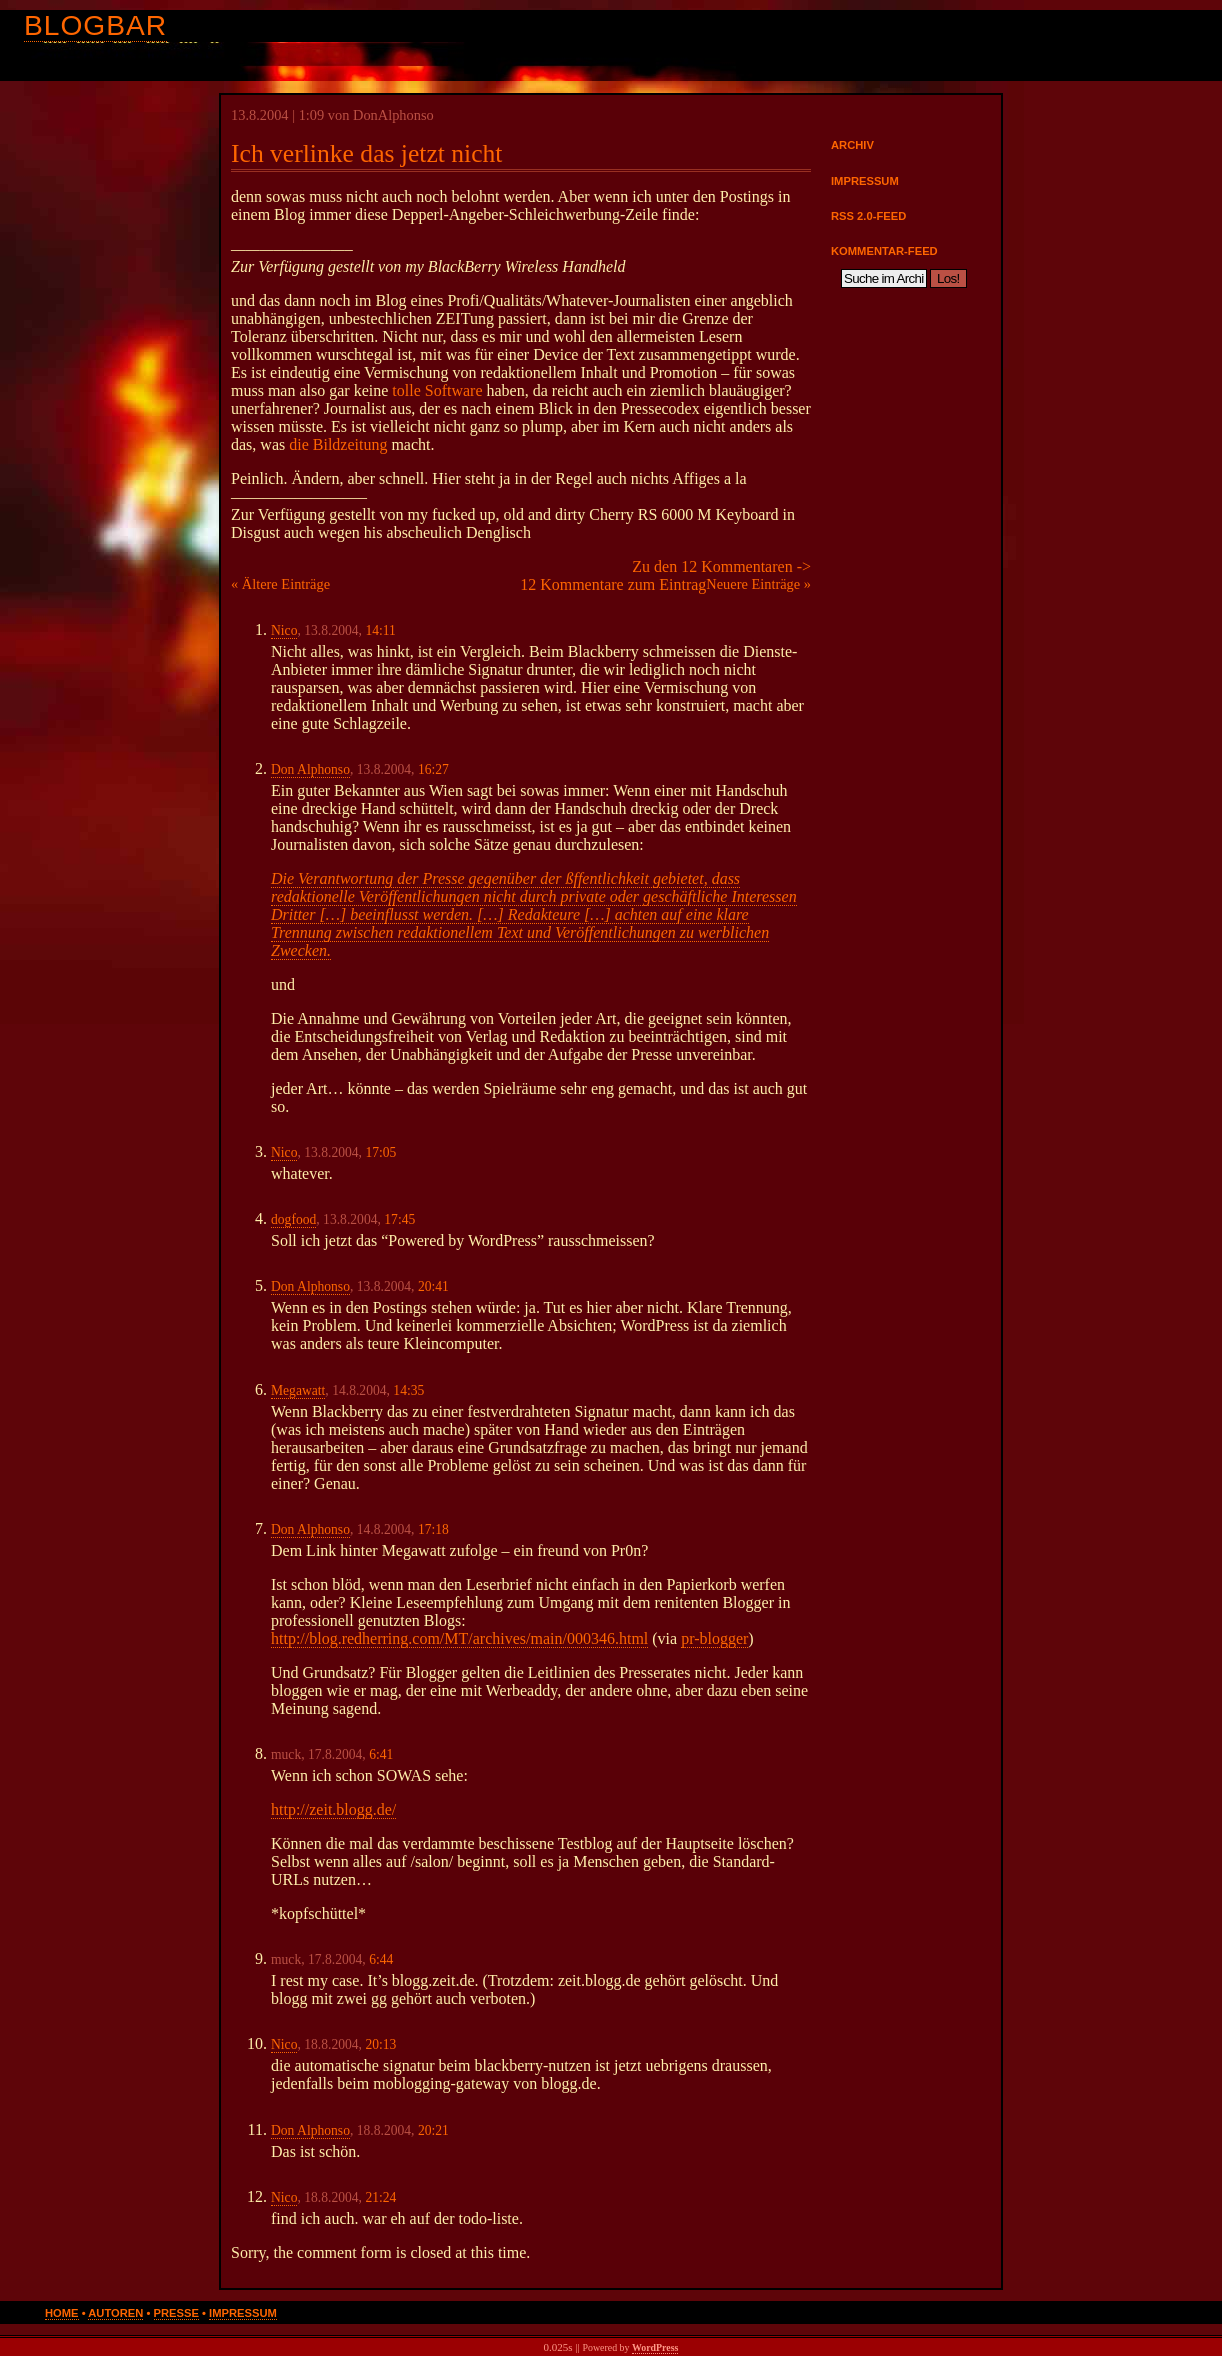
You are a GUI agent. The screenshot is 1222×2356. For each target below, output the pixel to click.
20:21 (433, 2130)
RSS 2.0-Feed (868, 216)
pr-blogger (714, 1638)
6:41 (381, 1754)
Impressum (865, 181)
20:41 (433, 1286)
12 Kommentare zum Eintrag (613, 584)
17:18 (433, 1529)
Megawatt (298, 1390)
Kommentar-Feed (884, 251)
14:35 (408, 1390)
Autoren (115, 2313)
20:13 (380, 2044)
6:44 (381, 1959)
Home (62, 2313)
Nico (284, 630)
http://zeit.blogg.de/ (333, 1809)
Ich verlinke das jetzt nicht (366, 153)
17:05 (380, 1152)
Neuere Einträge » (758, 584)
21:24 (380, 2197)
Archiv (852, 145)
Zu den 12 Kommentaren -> (721, 566)
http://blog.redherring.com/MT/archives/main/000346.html (459, 1638)
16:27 (433, 769)
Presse (176, 2313)
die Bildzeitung (338, 444)
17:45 (399, 1219)
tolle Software (437, 390)
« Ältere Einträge (280, 584)
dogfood (293, 1219)
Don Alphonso (310, 769)
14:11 (380, 630)
